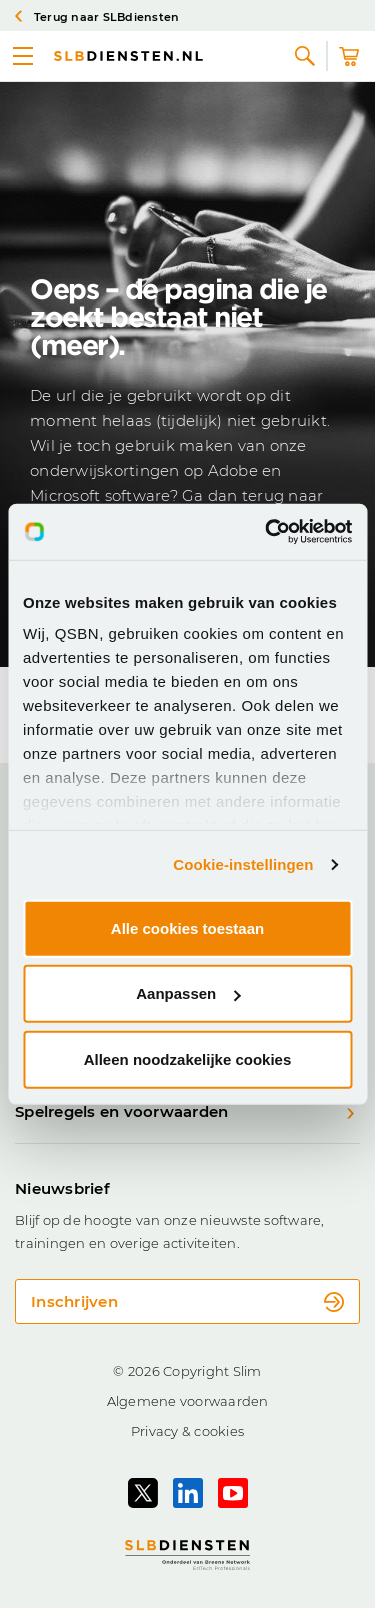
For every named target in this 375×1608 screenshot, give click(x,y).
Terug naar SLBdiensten (97, 17)
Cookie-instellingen (243, 864)
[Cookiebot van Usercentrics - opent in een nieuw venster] (267, 532)
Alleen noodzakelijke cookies (188, 1058)
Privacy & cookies (187, 1431)
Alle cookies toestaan (187, 927)
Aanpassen (188, 993)
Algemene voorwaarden (188, 1401)
